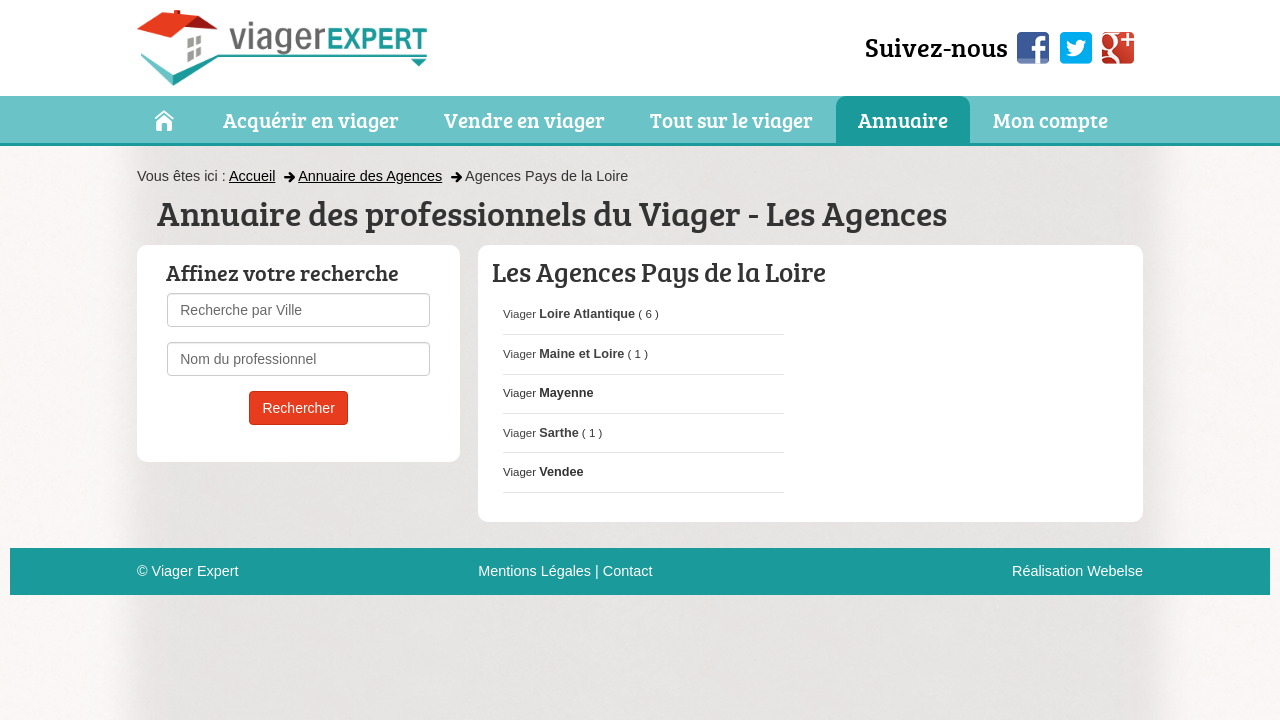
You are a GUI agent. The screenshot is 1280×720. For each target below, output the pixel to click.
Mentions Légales (534, 571)
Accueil (252, 176)
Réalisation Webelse (1077, 571)
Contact (628, 571)
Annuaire (903, 121)
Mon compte (1050, 121)
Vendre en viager (524, 121)
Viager (569, 314)
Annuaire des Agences (370, 176)
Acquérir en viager (311, 121)
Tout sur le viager (731, 121)
